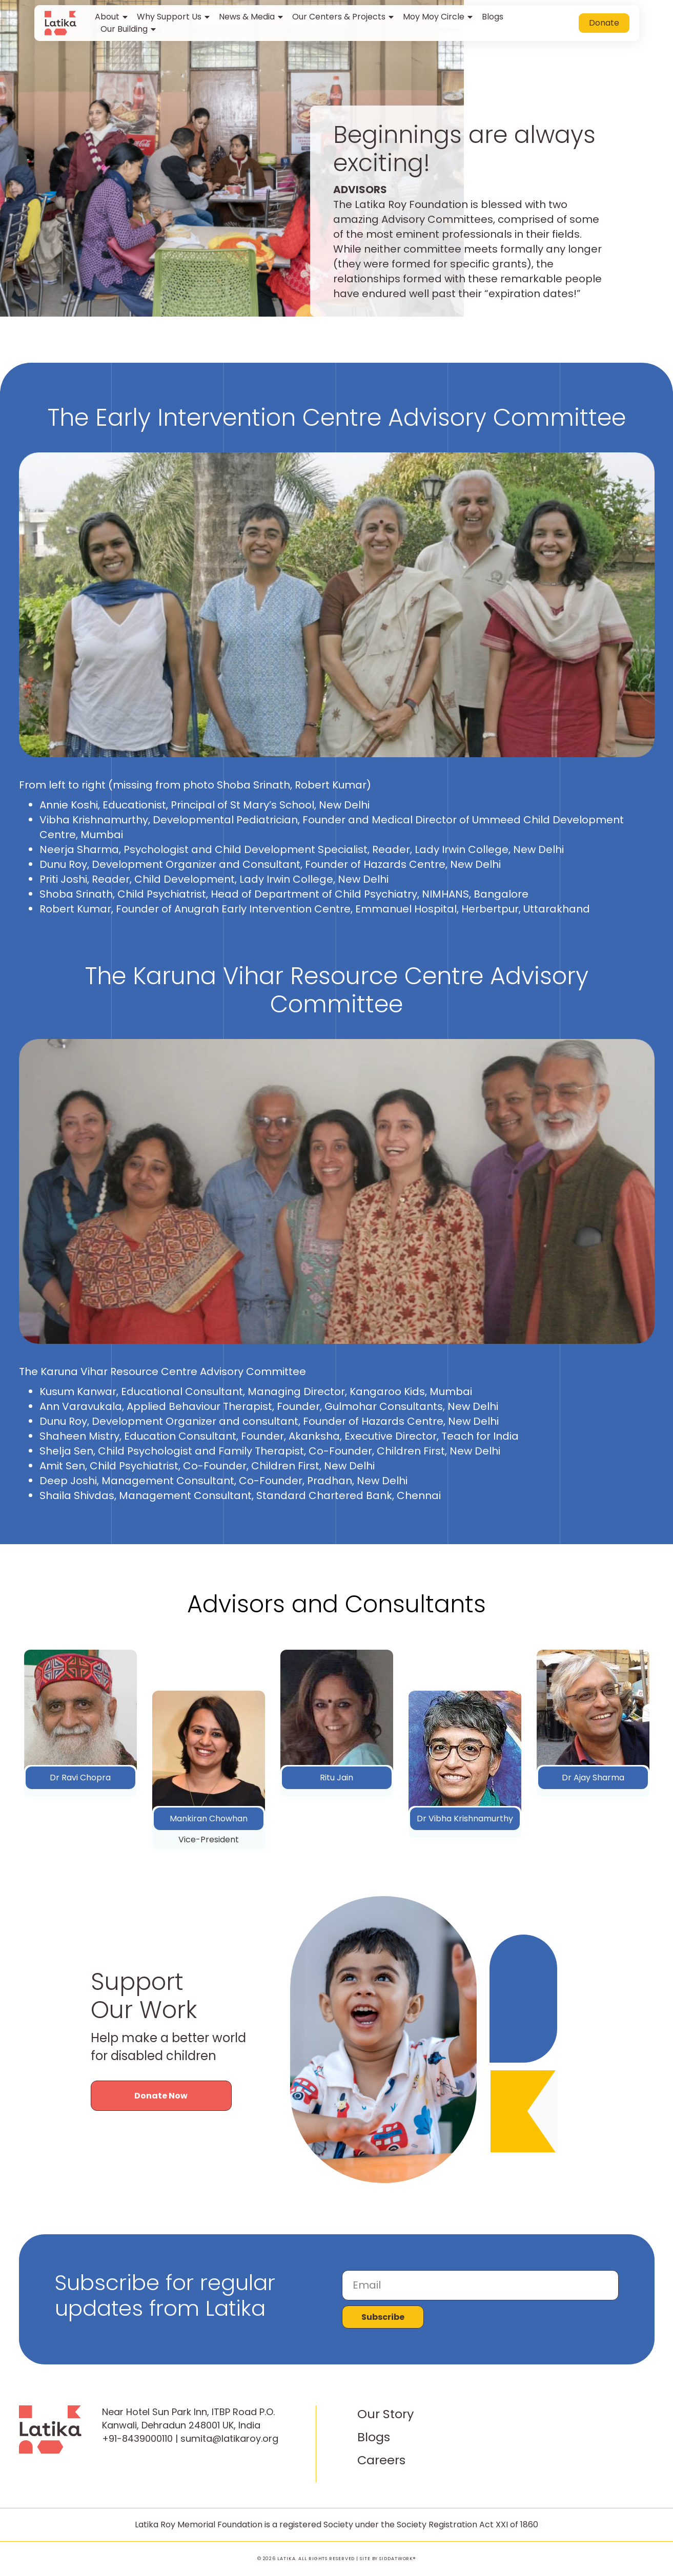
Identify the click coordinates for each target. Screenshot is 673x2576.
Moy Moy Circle (438, 17)
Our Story (385, 2413)
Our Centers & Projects (343, 17)
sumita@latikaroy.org (229, 2438)
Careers (381, 2460)
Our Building (128, 29)
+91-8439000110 (137, 2438)
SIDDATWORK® (397, 2559)
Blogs (492, 17)
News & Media (251, 17)
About (112, 17)
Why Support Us (174, 17)
